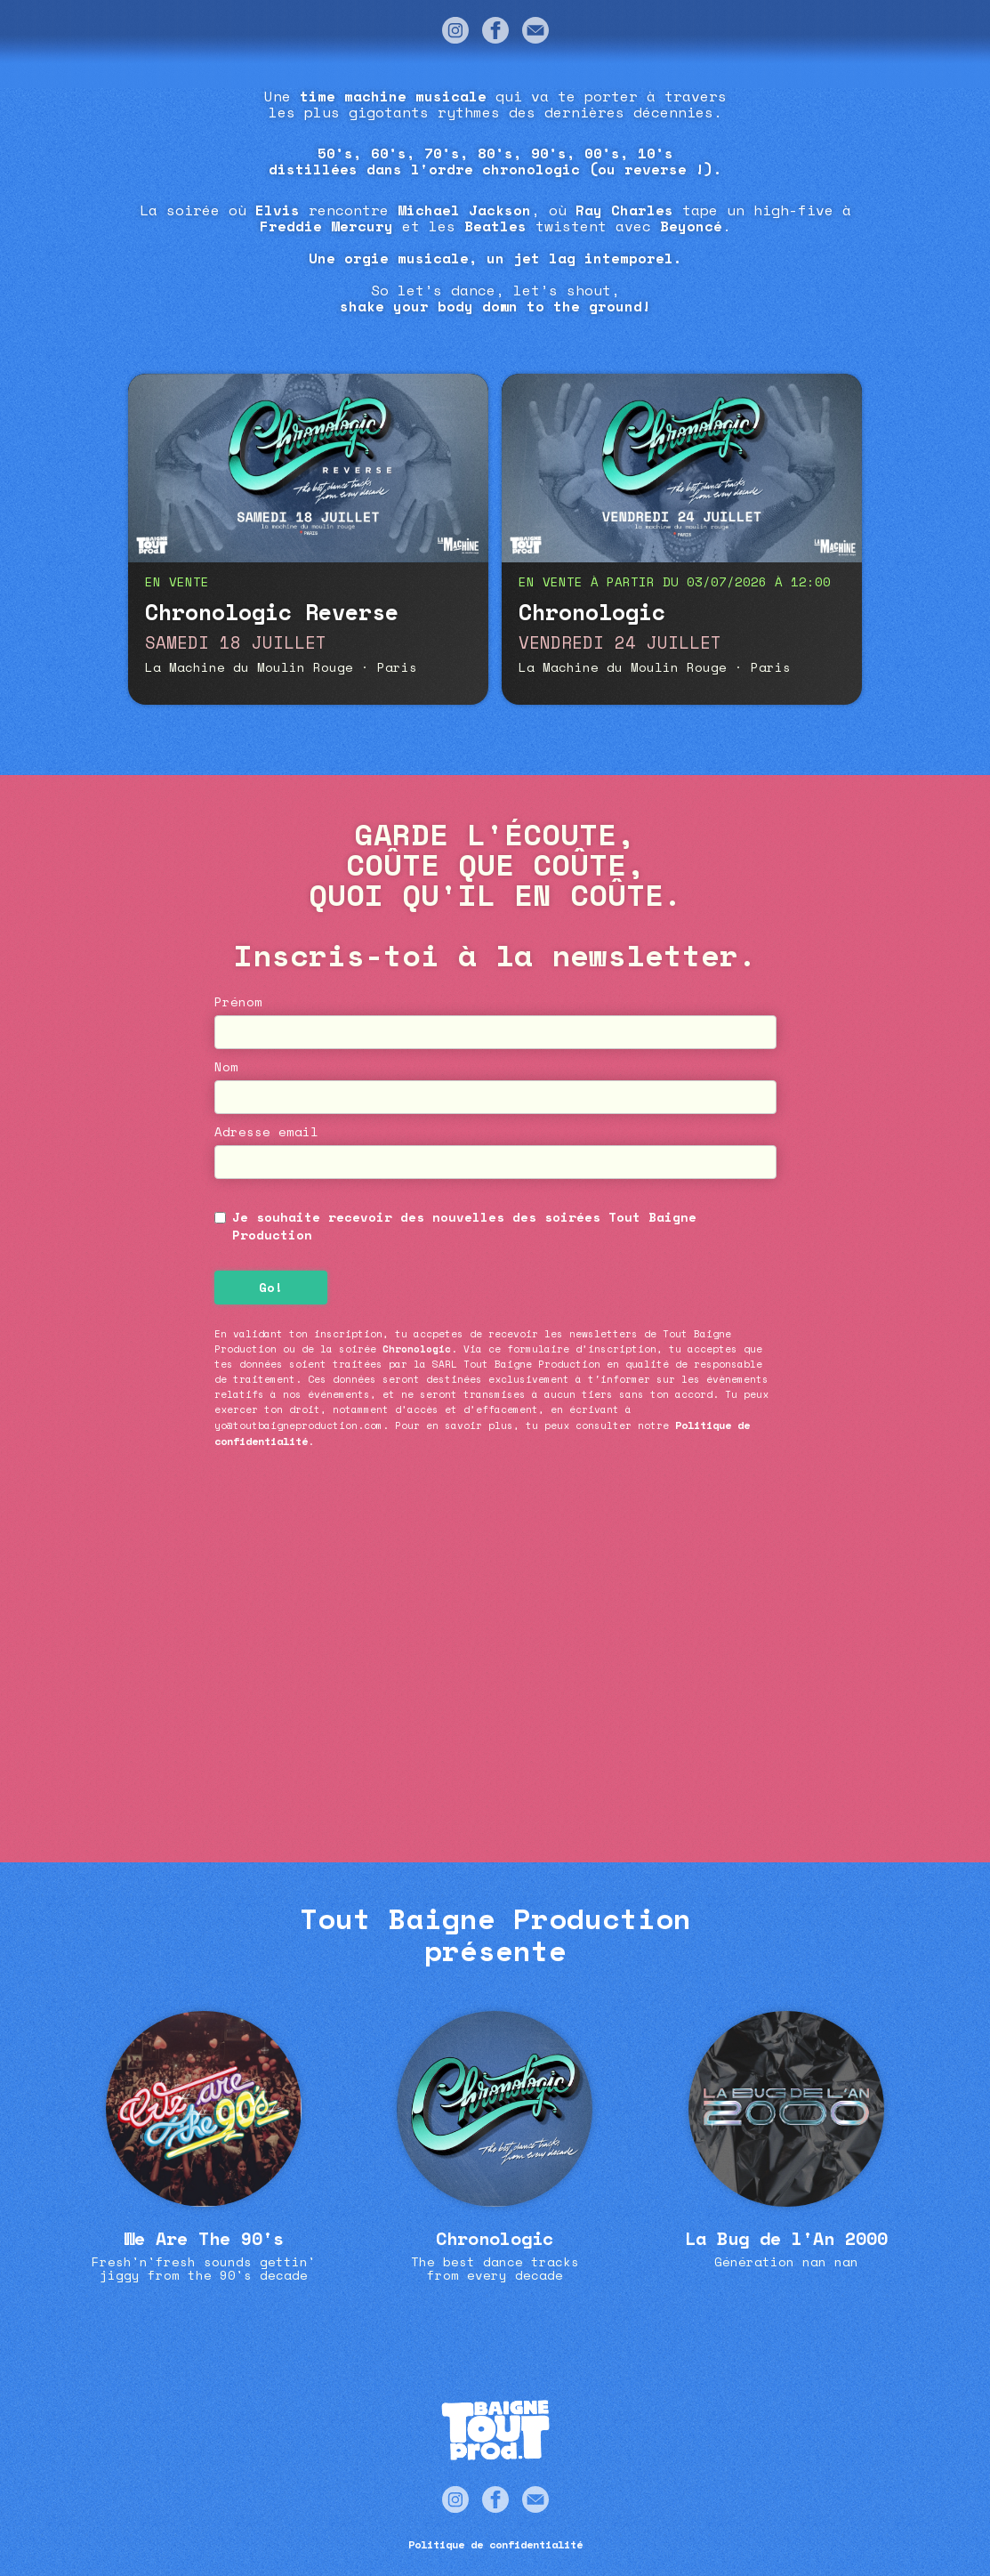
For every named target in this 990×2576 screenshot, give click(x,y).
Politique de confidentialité (495, 2544)
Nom (226, 1067)
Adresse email (266, 1132)
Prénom (238, 1002)
